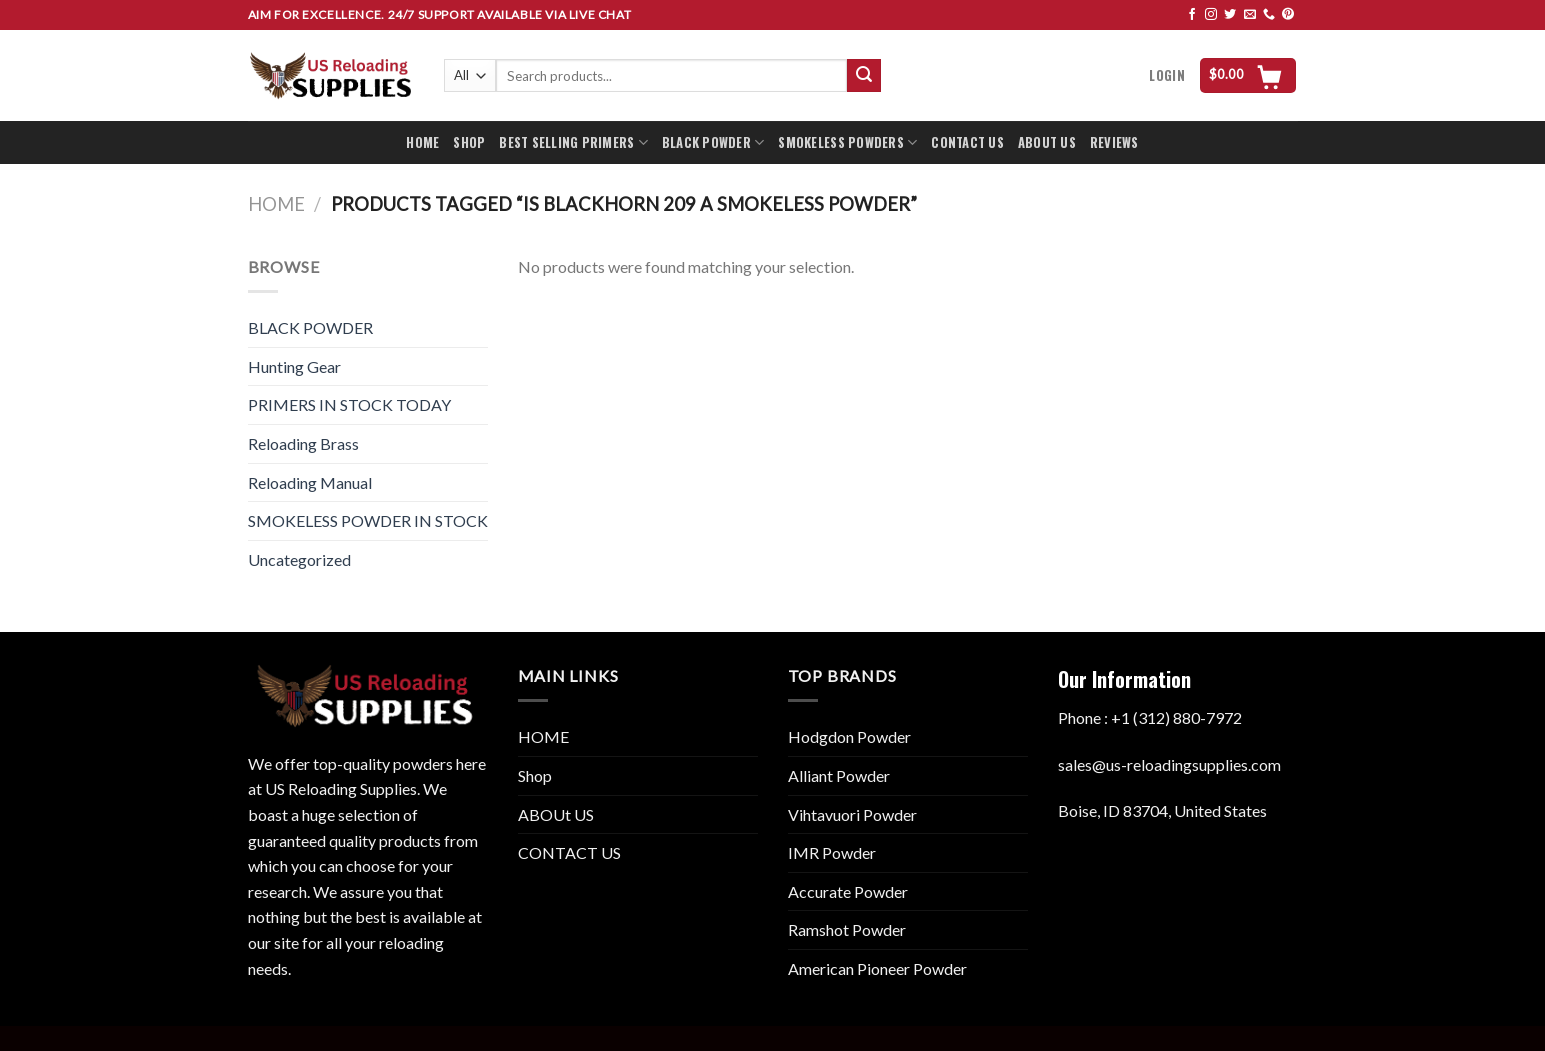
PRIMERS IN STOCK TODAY (349, 404)
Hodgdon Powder (849, 736)
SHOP (469, 142)
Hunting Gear (294, 366)
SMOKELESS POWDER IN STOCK (368, 520)
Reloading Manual (310, 482)
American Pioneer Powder (877, 968)
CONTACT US (967, 142)
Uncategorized (299, 559)
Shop (535, 775)
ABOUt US (556, 814)
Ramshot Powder (847, 929)
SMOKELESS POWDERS (847, 143)
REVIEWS (1114, 142)
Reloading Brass (303, 443)
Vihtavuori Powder (852, 814)
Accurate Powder (848, 891)
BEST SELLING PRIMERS (573, 143)
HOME (422, 142)
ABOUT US (1047, 142)
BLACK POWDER (713, 143)
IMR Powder (832, 852)
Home (276, 204)
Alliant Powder (839, 775)
